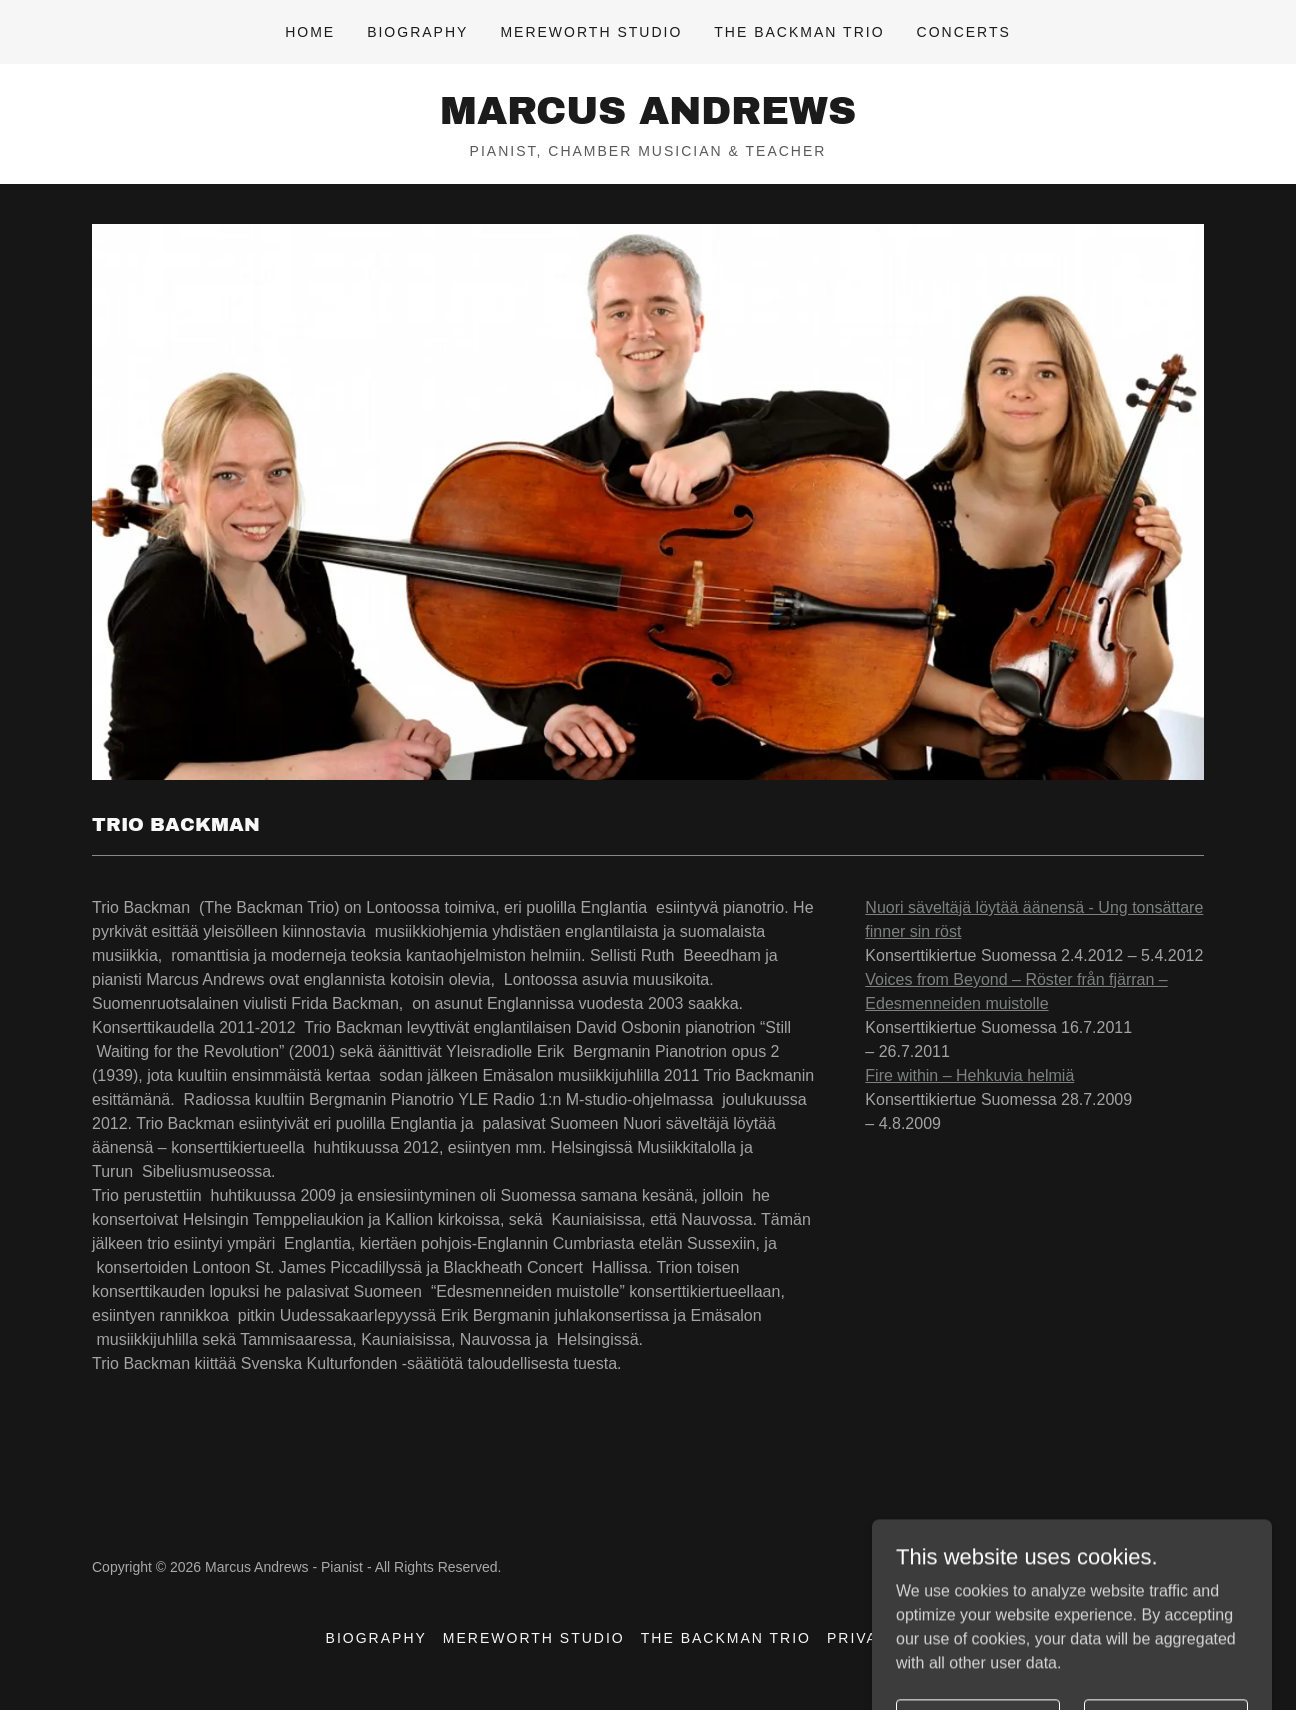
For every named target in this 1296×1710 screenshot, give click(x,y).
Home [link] (310, 32)
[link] (648, 118)
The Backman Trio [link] (799, 32)
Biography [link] (417, 32)
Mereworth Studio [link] (591, 32)
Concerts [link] (964, 32)
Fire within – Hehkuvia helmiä (969, 1075)
